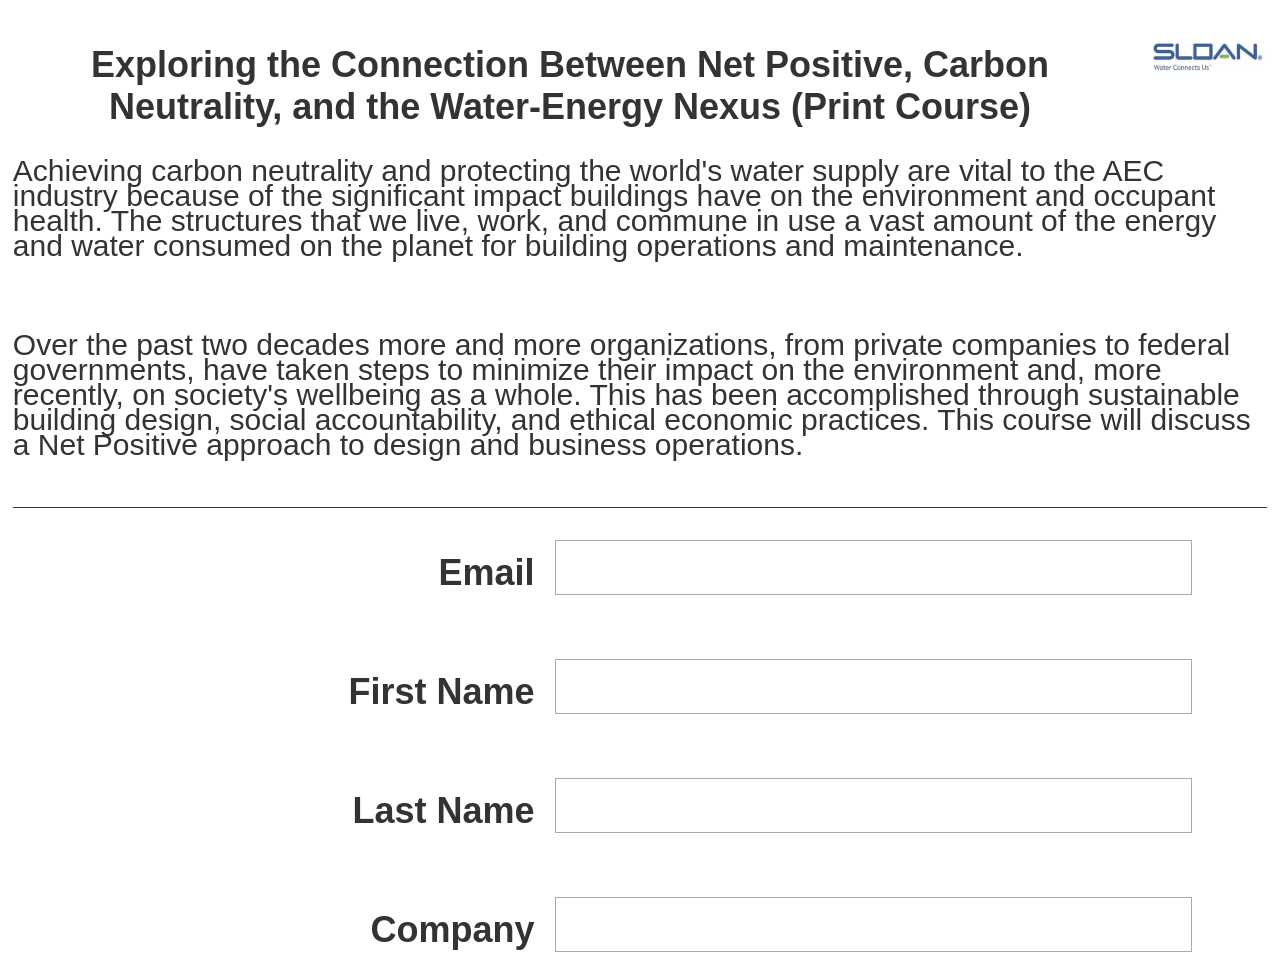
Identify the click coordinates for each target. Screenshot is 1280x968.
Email (487, 572)
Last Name (443, 810)
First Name (441, 691)
